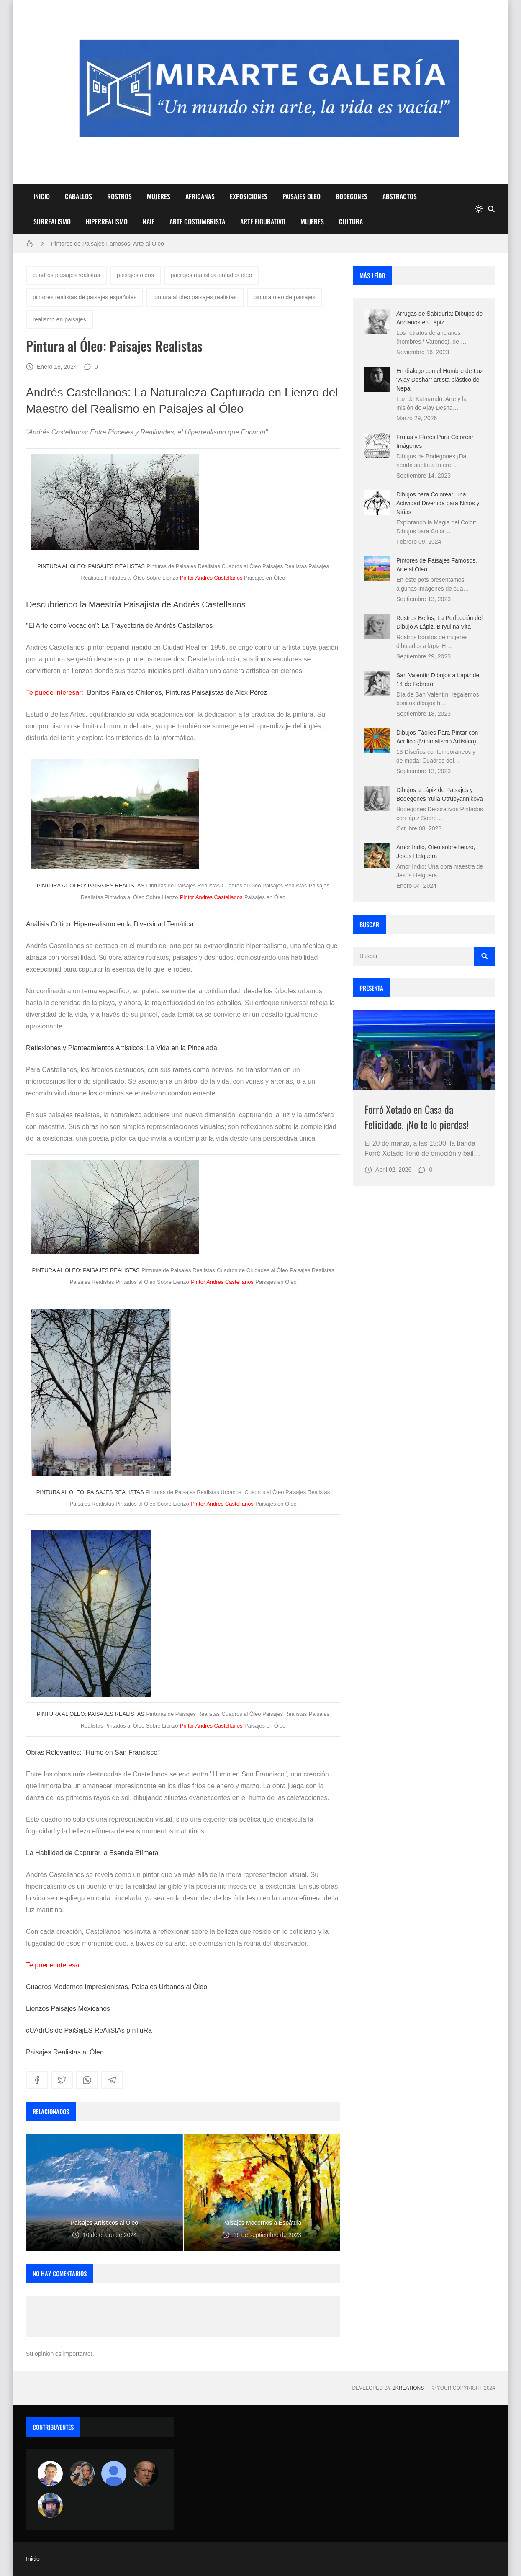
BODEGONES (351, 196)
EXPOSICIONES (248, 196)
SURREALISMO (52, 221)
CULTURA (351, 221)
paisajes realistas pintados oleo (211, 275)
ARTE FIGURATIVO (262, 221)
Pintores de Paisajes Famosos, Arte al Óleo (107, 243)
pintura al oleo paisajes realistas (194, 297)
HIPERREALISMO (107, 221)
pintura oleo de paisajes (285, 297)
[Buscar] (491, 209)
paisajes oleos (135, 275)
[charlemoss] (145, 2473)
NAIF (148, 221)
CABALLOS (78, 196)
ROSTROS (119, 196)
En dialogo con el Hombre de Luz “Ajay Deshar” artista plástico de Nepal (439, 380)
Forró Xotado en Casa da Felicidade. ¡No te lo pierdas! (416, 1117)
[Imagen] (424, 1050)
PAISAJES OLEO (301, 196)
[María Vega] (113, 2473)
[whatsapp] (87, 2080)
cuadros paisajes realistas (66, 275)
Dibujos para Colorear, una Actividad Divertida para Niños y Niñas (437, 503)
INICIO (41, 196)
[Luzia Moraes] (82, 2473)
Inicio (33, 2558)
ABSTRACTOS (399, 196)
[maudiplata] (50, 2505)
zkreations (408, 2388)
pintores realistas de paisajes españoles (84, 297)
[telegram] (112, 2080)
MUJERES (158, 196)
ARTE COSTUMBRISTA (197, 221)
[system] (479, 209)
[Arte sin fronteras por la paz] (50, 2473)
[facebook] (37, 2080)
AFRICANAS (200, 196)
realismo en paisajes (59, 319)
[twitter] (62, 2080)
